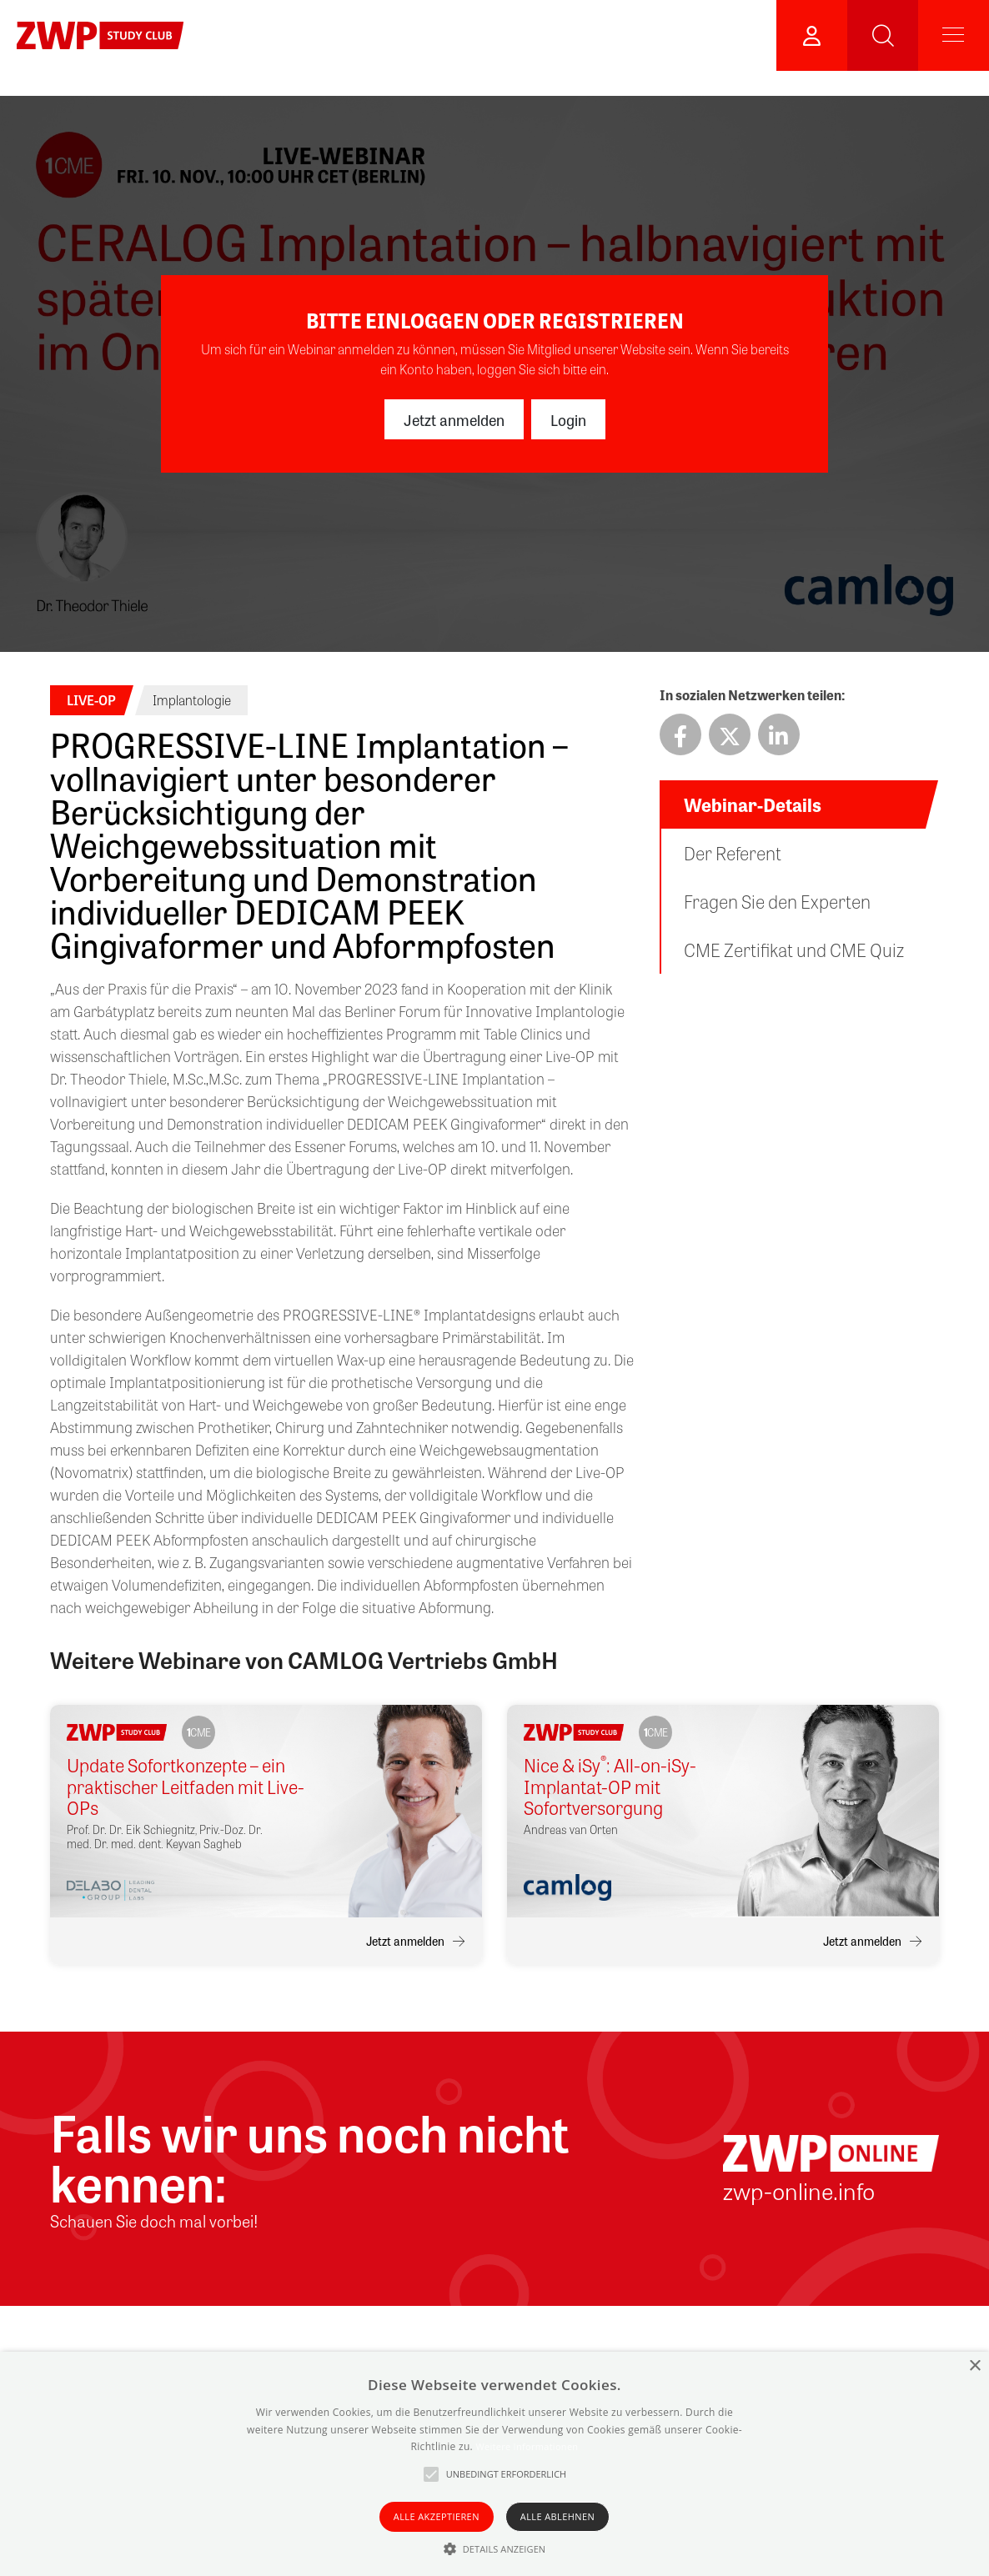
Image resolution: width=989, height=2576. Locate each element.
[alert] (494, 2464)
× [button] (974, 2366)
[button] (495, 2548)
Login (568, 419)
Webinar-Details (752, 804)
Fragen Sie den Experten (777, 901)
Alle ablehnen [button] (557, 2516)
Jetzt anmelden (454, 419)
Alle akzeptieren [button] (436, 2516)
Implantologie (192, 699)
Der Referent (732, 852)
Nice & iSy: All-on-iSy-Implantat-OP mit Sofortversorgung (610, 1786)
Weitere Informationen (526, 2446)
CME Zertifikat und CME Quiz (794, 949)
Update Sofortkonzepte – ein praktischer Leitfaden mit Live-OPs (185, 1786)
